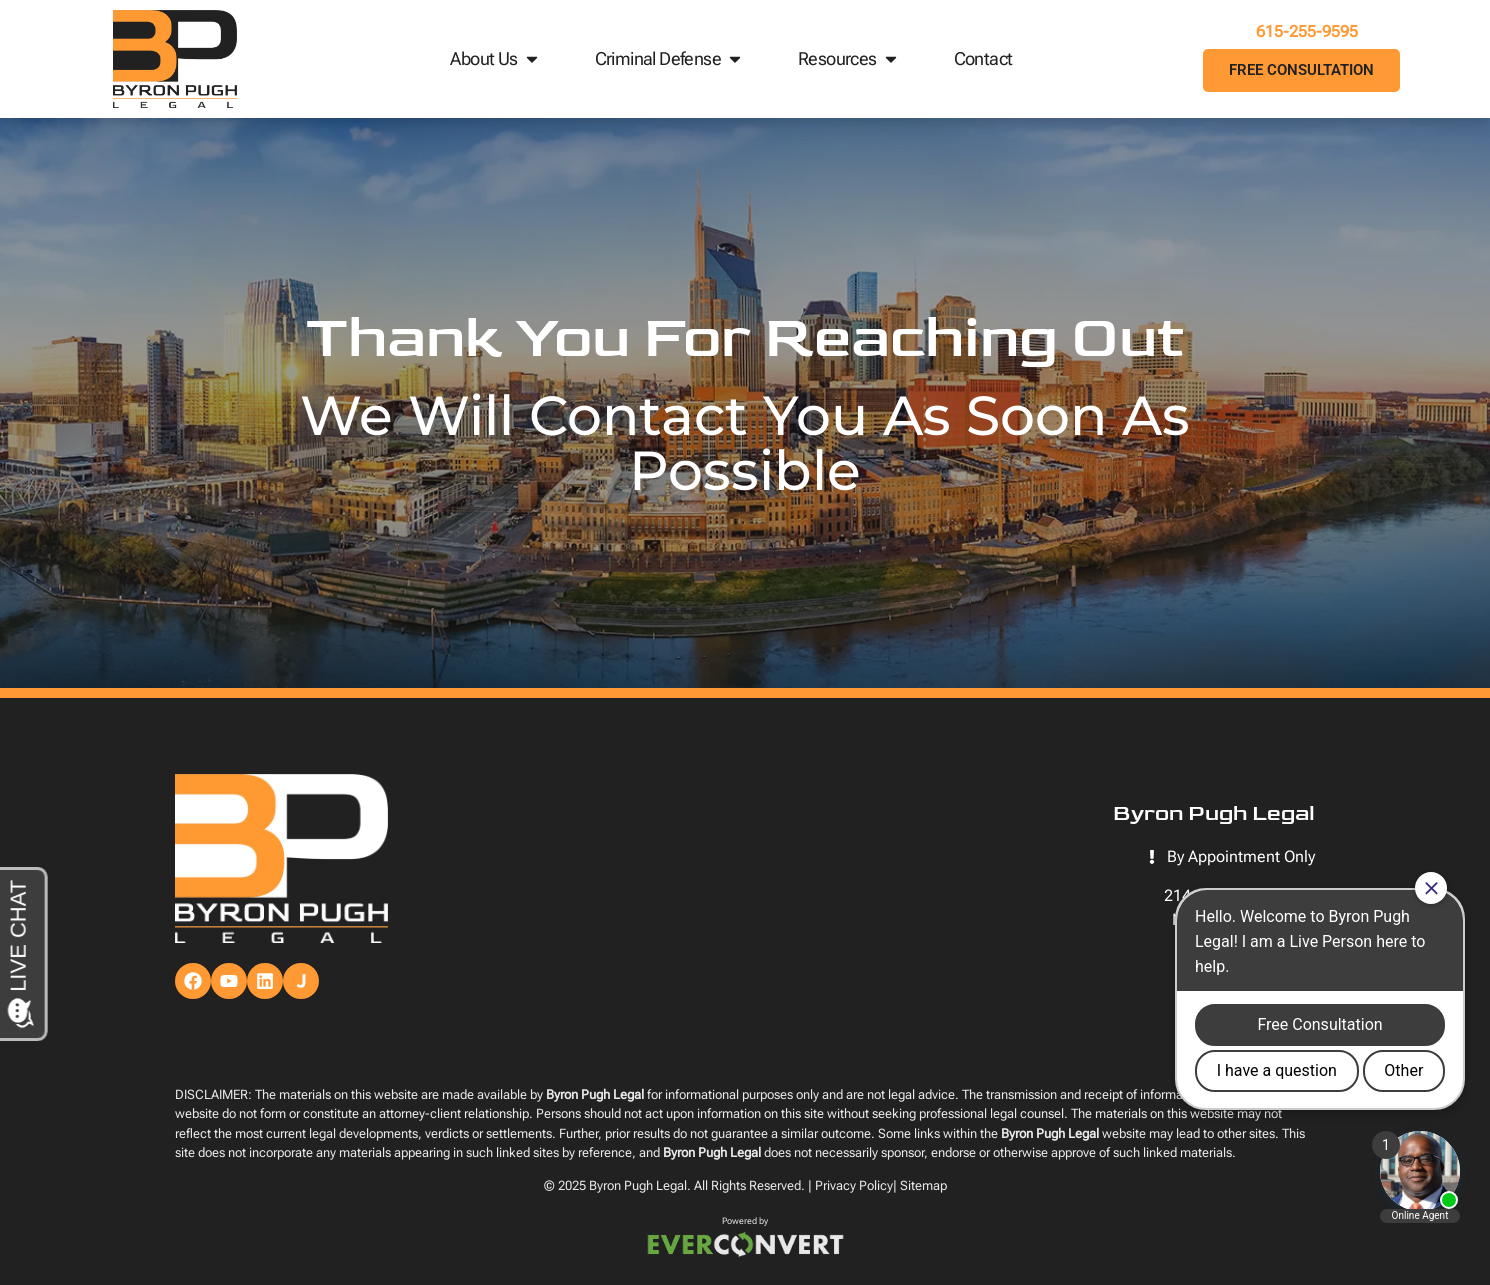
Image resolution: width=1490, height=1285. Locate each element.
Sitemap (923, 1185)
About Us (495, 59)
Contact (983, 58)
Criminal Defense (669, 59)
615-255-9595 (1301, 31)
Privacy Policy (854, 1185)
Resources (849, 59)
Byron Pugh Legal (638, 1185)
